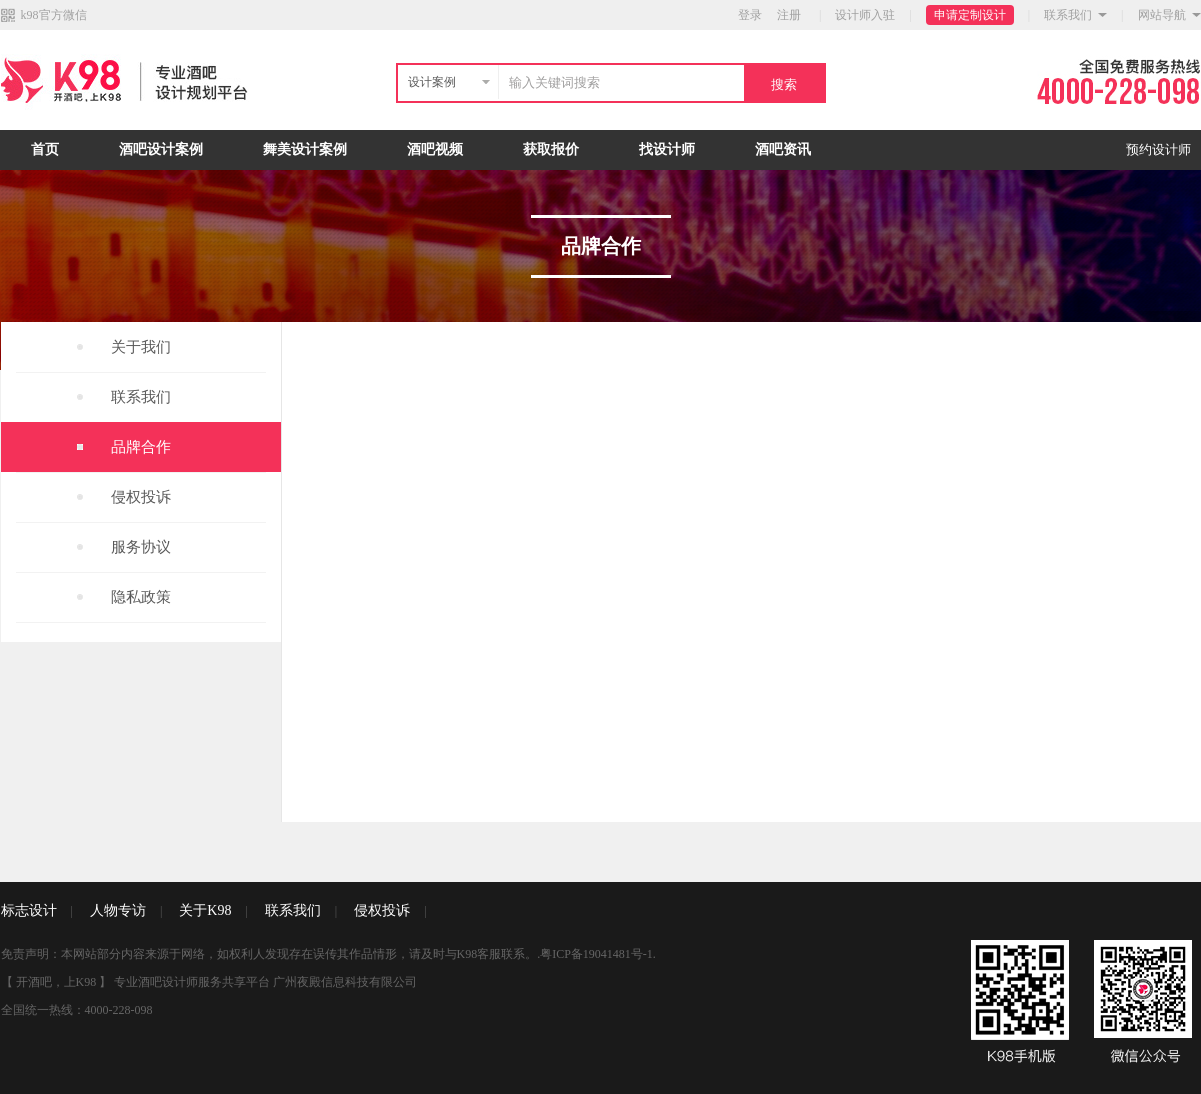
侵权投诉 (141, 497)
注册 (789, 15)
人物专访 (118, 910)
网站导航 (1162, 15)
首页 (45, 149)
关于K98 (205, 910)
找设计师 (667, 149)
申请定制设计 (970, 15)
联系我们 (1068, 15)
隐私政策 (141, 597)
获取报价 (551, 149)
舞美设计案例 (305, 149)
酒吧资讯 (783, 149)
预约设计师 (1158, 149)
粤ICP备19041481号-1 (596, 954)
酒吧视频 (435, 149)
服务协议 (141, 547)
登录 (750, 15)
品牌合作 (141, 447)
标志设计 (29, 910)
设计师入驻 (865, 15)
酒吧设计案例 (161, 149)
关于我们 (141, 347)
